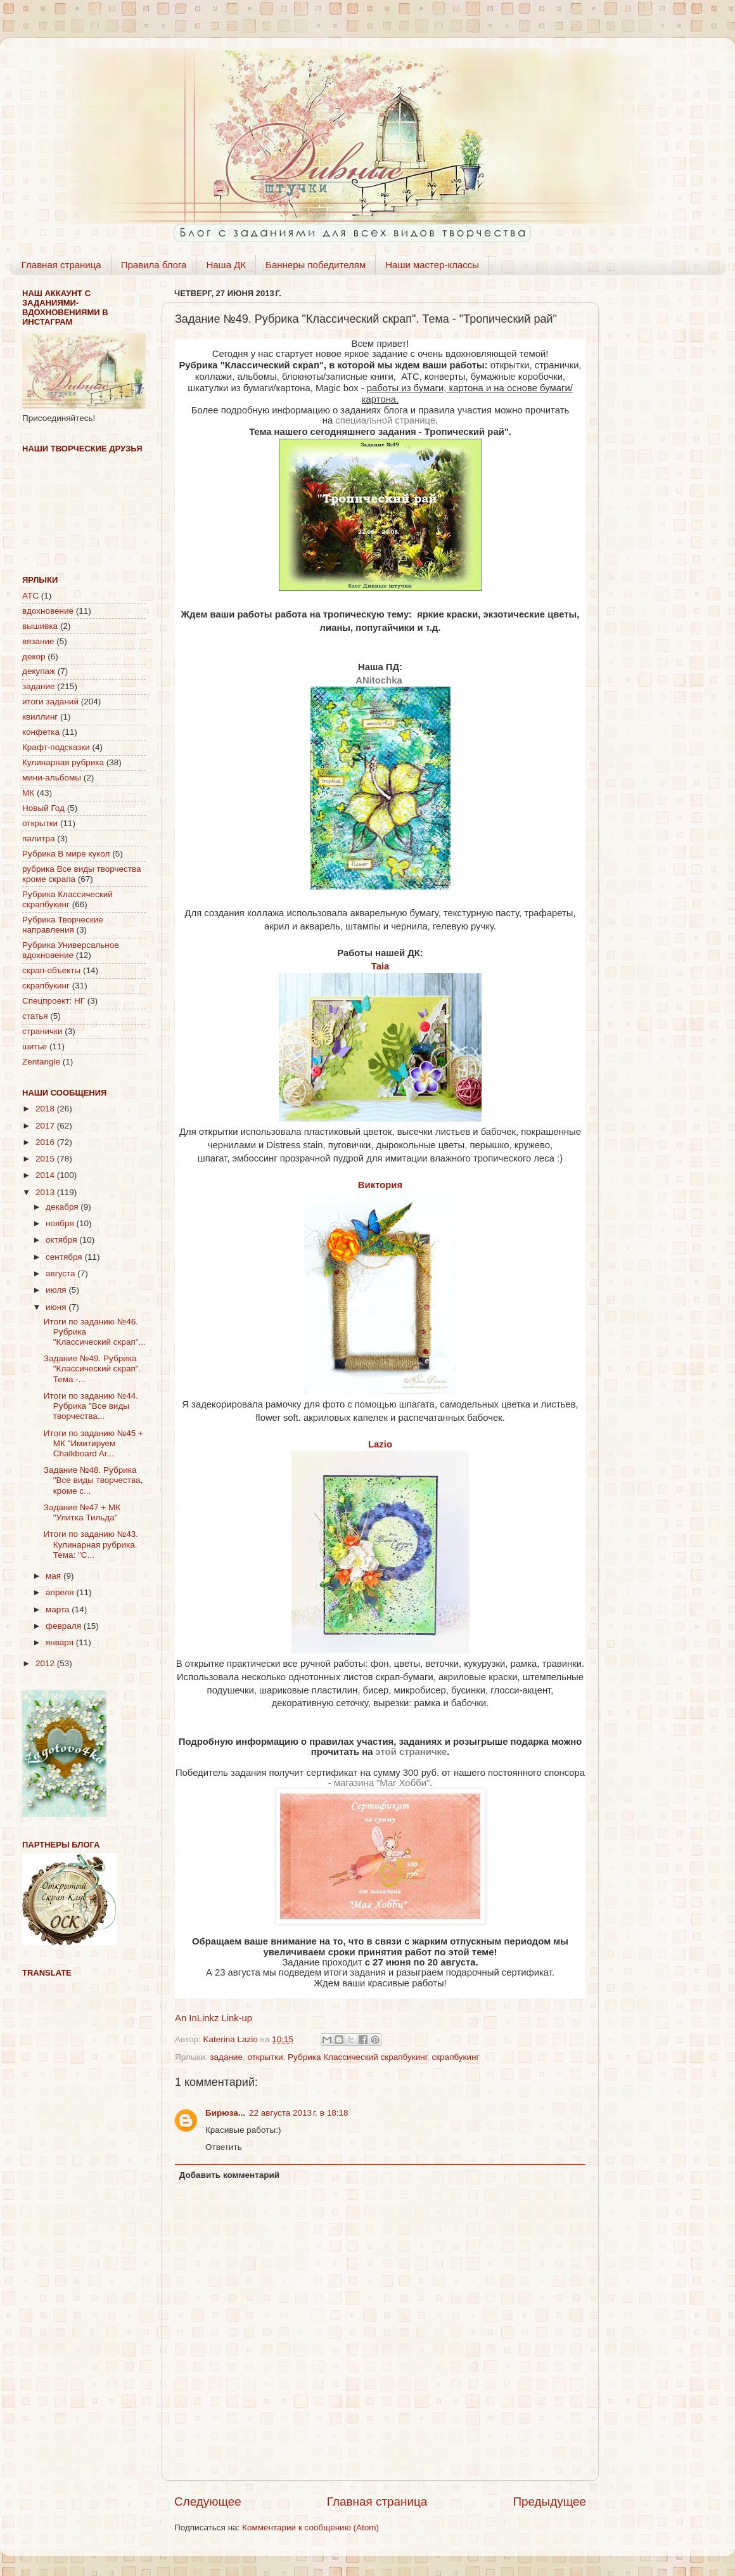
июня (57, 1307)
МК (28, 793)
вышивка (40, 626)
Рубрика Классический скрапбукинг (357, 2057)
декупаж (38, 671)
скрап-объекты (51, 970)
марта (59, 1609)
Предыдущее (549, 2501)
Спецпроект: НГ (53, 1001)
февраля (65, 1626)
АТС (30, 595)
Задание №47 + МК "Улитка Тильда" (82, 1512)
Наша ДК (226, 264)
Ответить (223, 2147)
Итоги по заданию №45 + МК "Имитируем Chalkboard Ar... (93, 1443)
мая (54, 1576)
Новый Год (43, 808)
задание (226, 2057)
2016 (46, 1142)
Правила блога (154, 264)
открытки (265, 2057)
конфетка (41, 732)
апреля (61, 1592)
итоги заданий (50, 701)
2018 (46, 1108)
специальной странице (385, 420)
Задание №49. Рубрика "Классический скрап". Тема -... (92, 1368)
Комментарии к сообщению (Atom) (310, 2527)
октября (62, 1240)
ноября (61, 1223)
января (61, 1642)
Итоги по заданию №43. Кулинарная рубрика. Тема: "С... (91, 1544)
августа (61, 1273)
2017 (46, 1125)
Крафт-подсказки (56, 747)
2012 (46, 1663)
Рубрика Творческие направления (62, 925)
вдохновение (48, 611)
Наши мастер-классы (432, 264)
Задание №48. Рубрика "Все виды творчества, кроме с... (93, 1480)
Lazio (380, 1444)
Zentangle (41, 1061)
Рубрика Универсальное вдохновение (70, 950)
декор (33, 656)
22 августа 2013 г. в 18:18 (298, 2113)
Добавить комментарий (229, 2175)
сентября (65, 1257)
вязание (38, 641)
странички (42, 1031)
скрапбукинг (455, 2057)
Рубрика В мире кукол (66, 853)
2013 (46, 1192)
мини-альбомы (51, 777)
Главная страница (61, 264)
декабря (63, 1207)
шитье (34, 1046)
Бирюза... (225, 2113)
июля (57, 1290)
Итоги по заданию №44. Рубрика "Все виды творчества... (91, 1406)
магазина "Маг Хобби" (382, 1783)
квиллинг (40, 717)
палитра (38, 838)
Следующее (207, 2501)
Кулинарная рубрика (63, 762)
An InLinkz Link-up (213, 2018)
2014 (46, 1175)
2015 (46, 1158)
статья (35, 1016)
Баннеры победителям (315, 264)
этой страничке (411, 1752)
